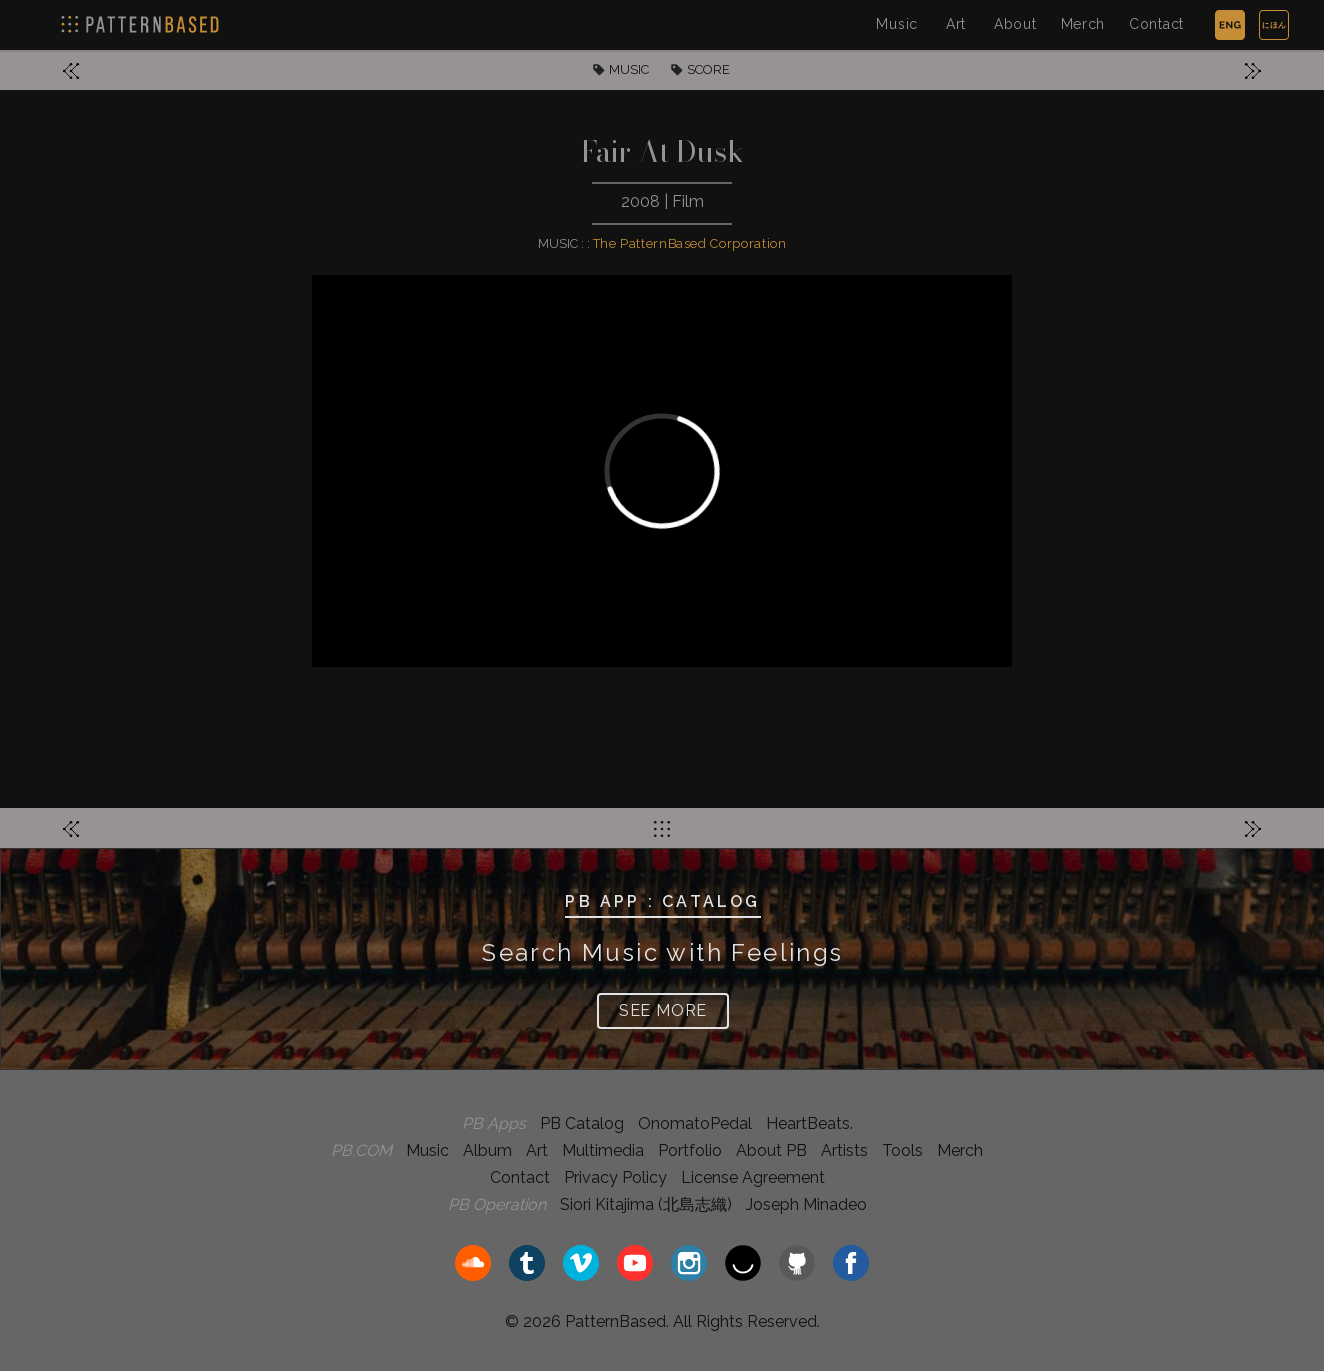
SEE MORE (663, 1010)
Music (897, 24)
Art (956, 24)
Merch (1083, 24)
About (1015, 24)
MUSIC (629, 69)
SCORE (708, 69)
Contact (1156, 24)
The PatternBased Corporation (690, 243)
